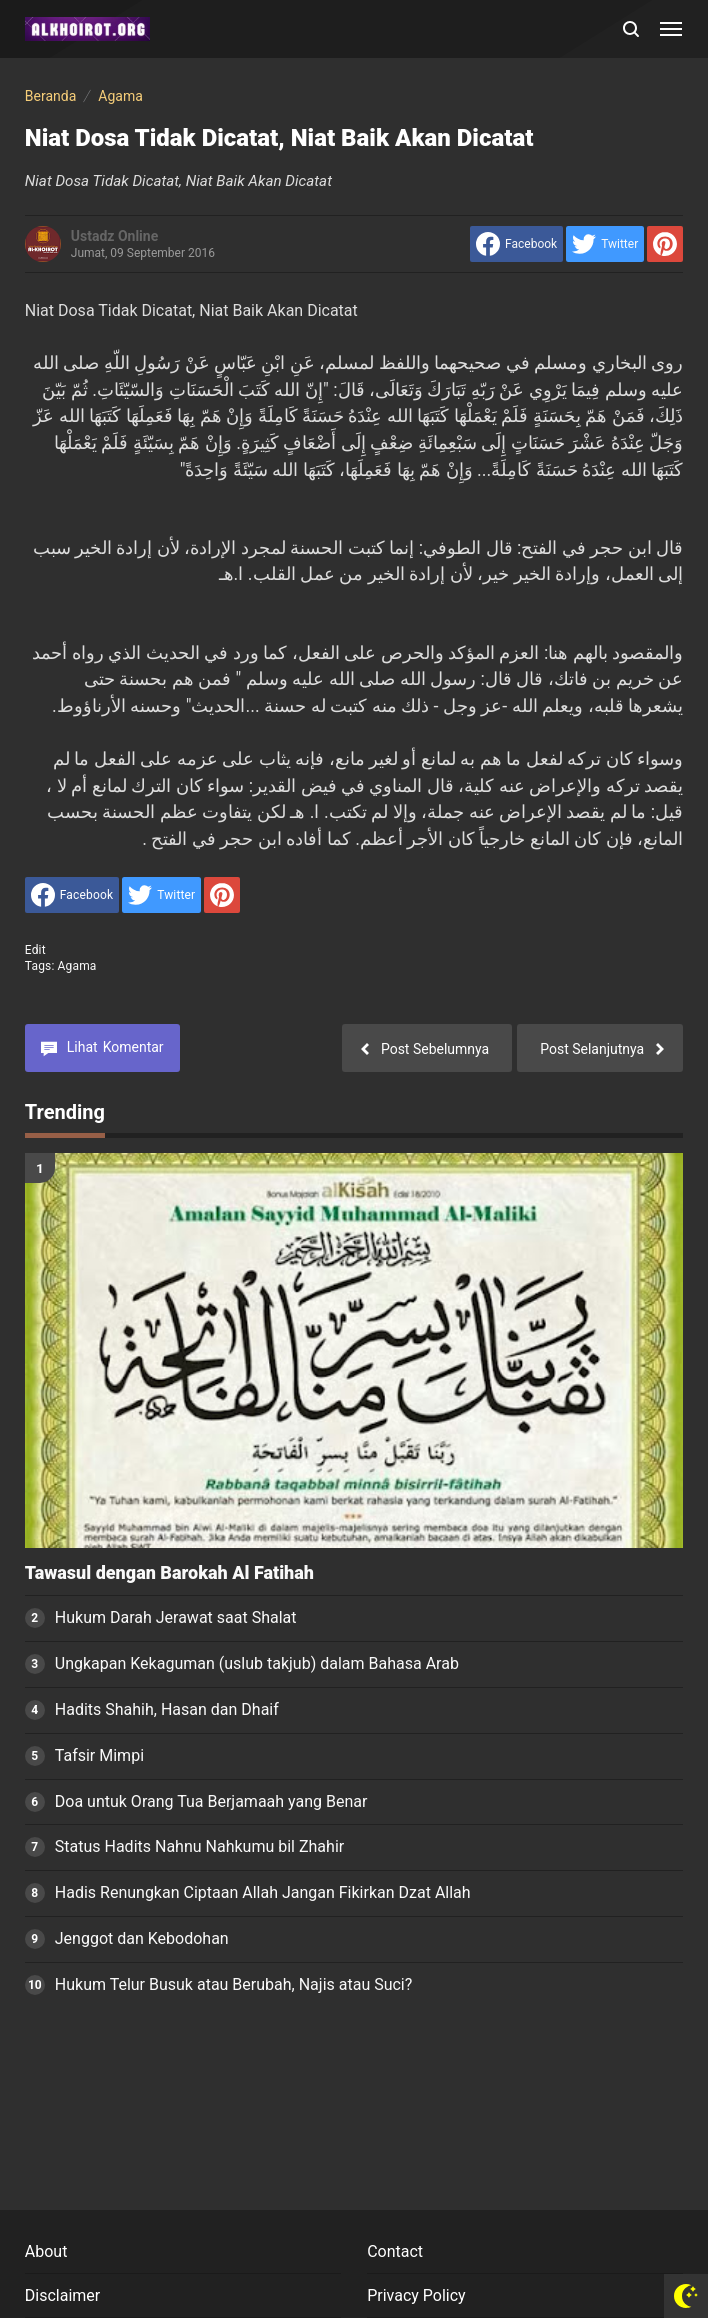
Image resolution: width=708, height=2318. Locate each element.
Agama (77, 966)
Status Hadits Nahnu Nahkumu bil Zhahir (199, 1846)
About (46, 2251)
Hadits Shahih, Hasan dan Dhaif (167, 1709)
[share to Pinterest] (665, 244)
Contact (395, 2251)
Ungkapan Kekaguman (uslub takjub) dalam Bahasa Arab (257, 1663)
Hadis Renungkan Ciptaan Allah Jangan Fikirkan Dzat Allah (263, 1892)
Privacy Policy (416, 2295)
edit (35, 950)
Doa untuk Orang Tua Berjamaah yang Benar (211, 1801)
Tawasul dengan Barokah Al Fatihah (169, 1573)
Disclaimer (62, 2295)
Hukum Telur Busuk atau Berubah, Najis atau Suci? (234, 1984)
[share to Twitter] (605, 244)
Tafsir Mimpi (99, 1755)
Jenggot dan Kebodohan (142, 1938)
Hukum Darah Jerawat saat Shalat (176, 1617)
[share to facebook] (516, 244)
